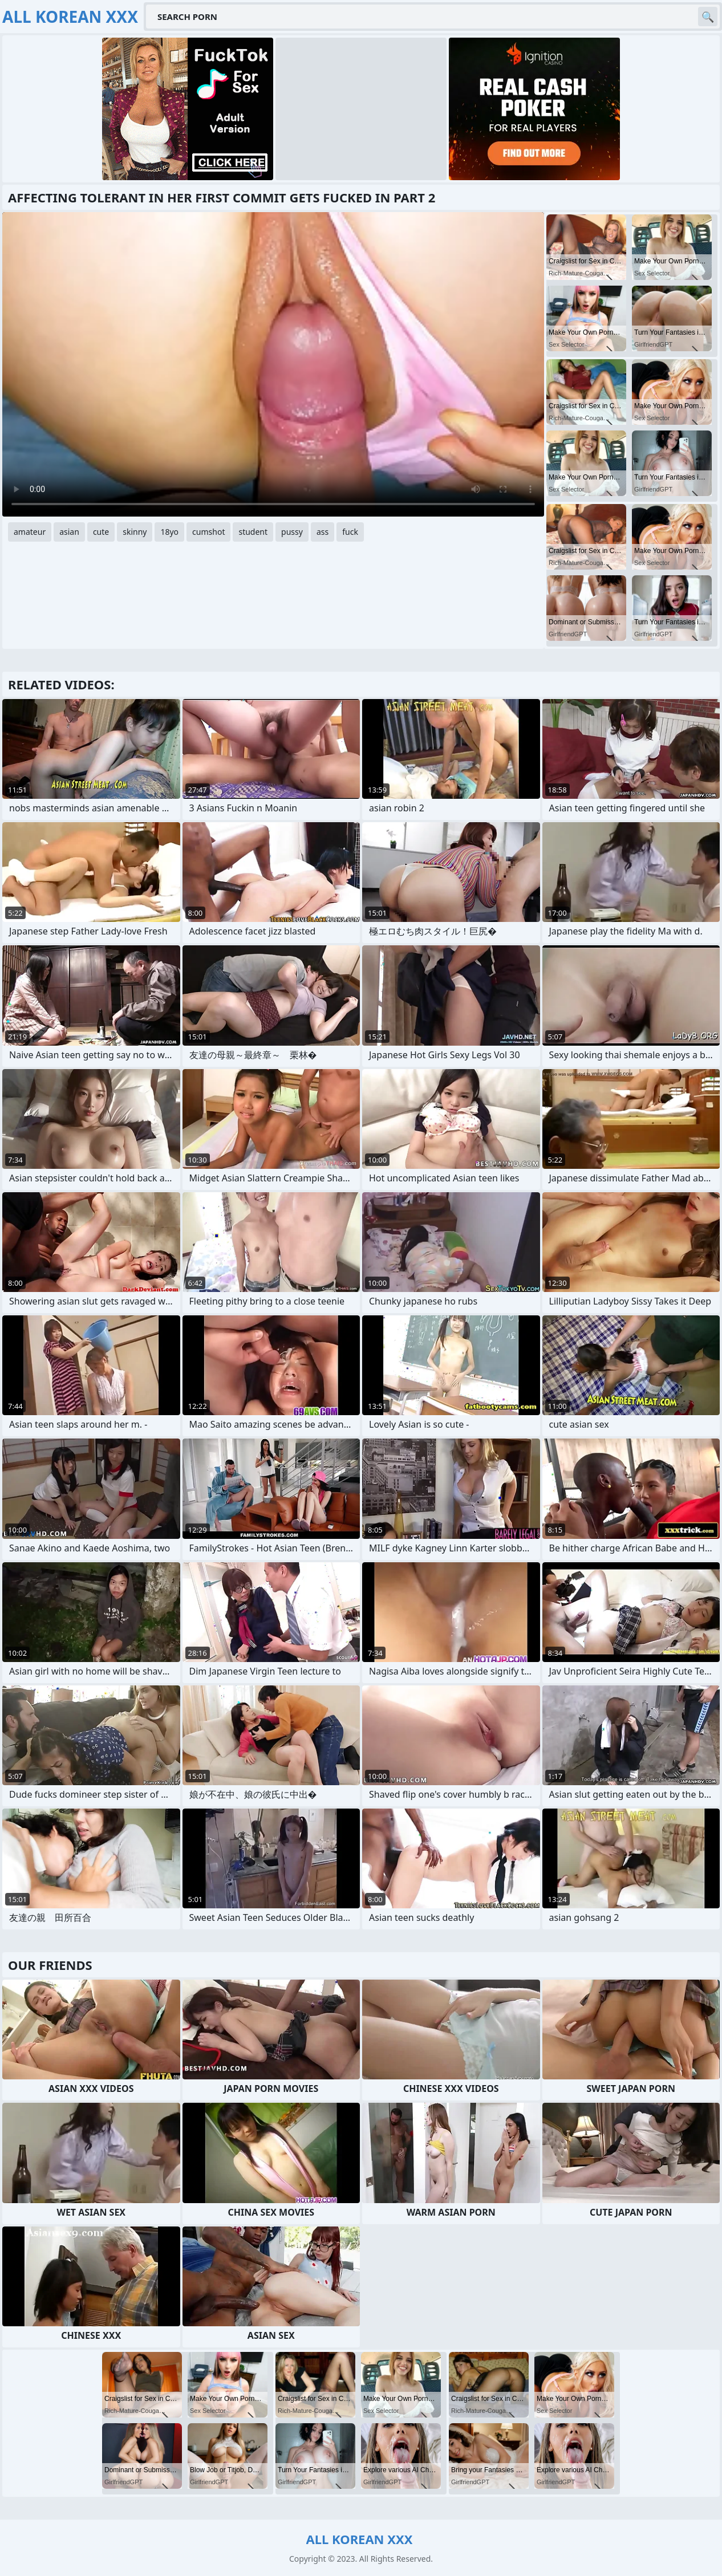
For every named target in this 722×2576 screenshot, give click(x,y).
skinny (135, 531)
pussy (292, 531)
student (252, 531)
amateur (30, 531)
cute (101, 531)
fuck (350, 531)
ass (322, 531)
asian (69, 531)
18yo (169, 531)
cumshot (208, 531)
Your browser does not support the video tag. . (273, 364)
